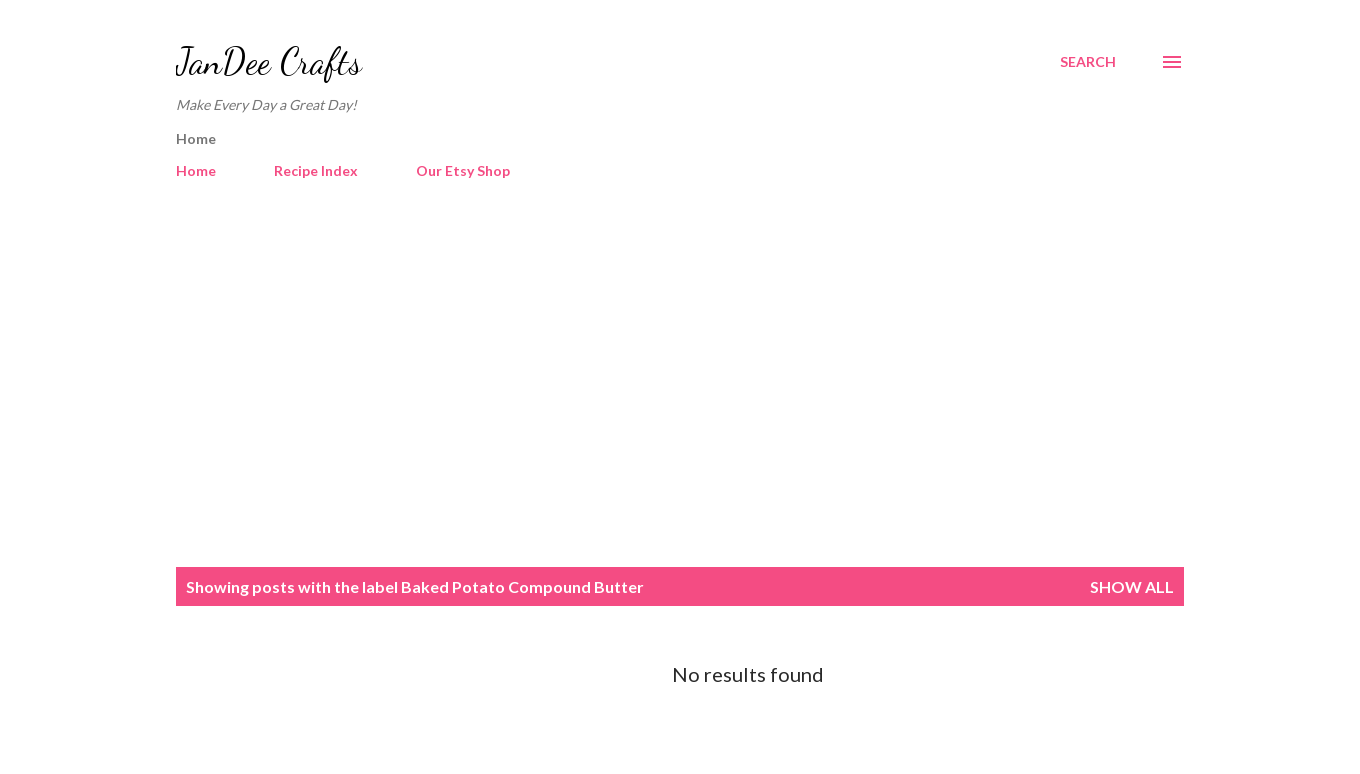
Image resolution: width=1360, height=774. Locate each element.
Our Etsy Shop (463, 170)
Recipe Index (316, 170)
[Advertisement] (680, 377)
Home (196, 170)
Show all (1132, 586)
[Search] (1088, 62)
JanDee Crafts (269, 61)
